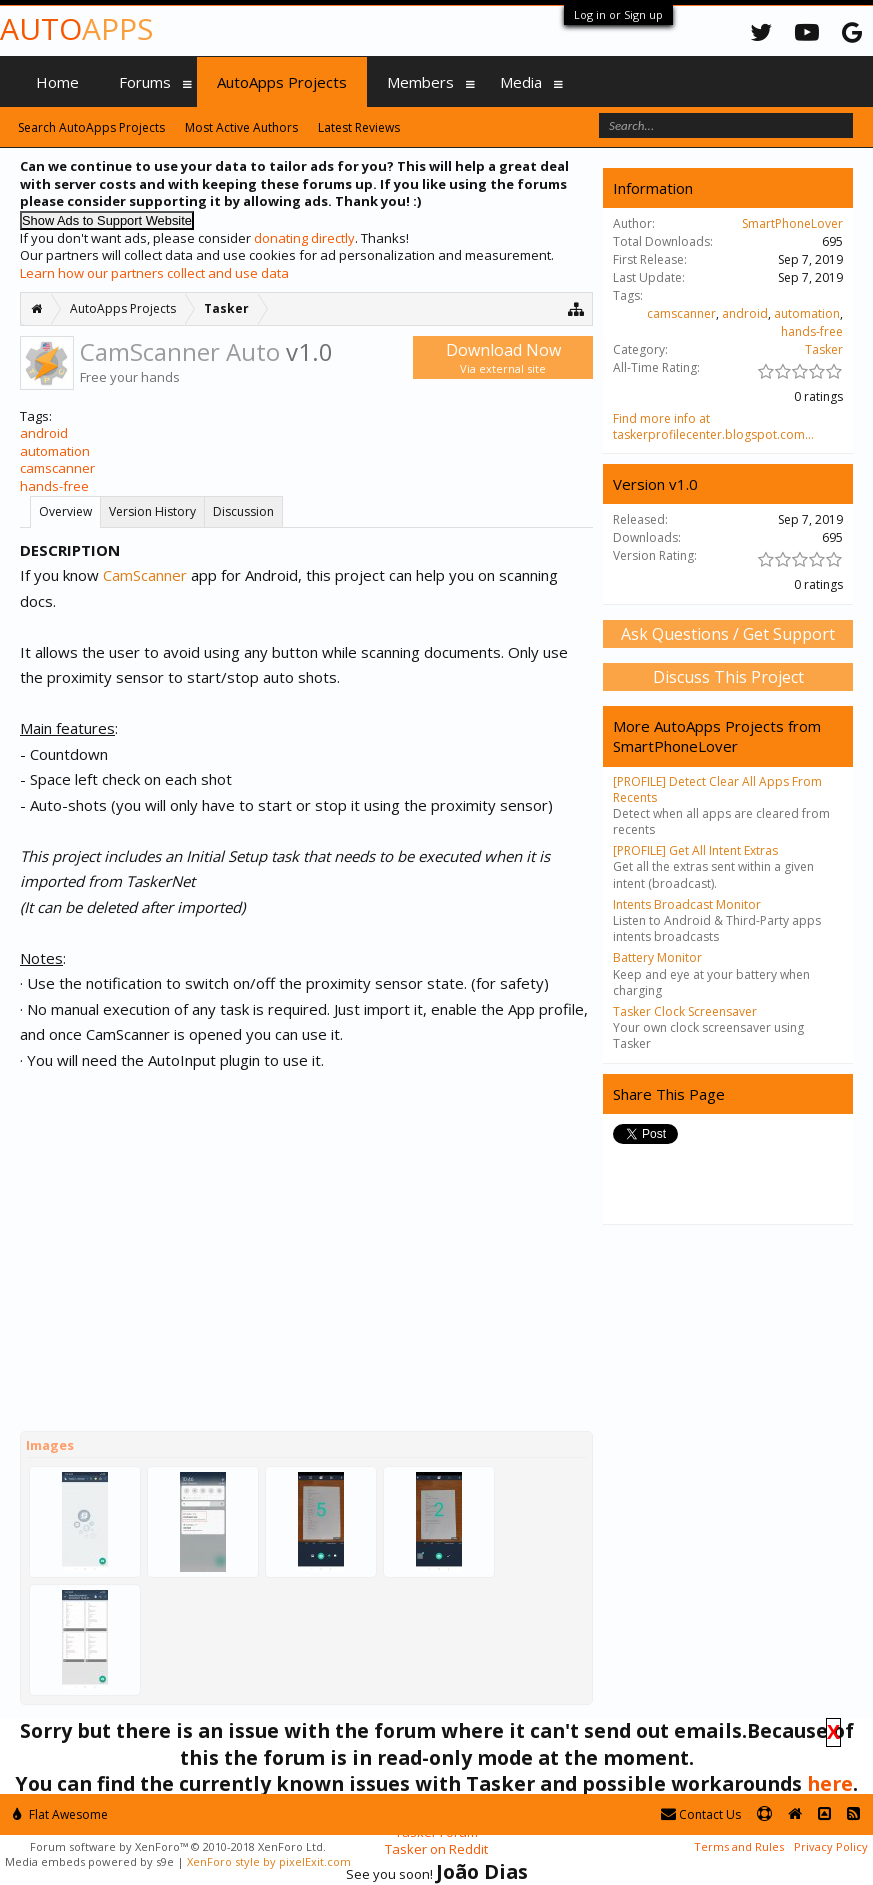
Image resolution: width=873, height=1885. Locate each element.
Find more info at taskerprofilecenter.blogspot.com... (713, 426)
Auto (76, 28)
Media (521, 82)
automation (55, 451)
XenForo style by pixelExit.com (269, 1861)
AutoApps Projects (282, 82)
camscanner (57, 468)
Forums (145, 82)
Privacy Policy (831, 1846)
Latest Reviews (359, 127)
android (44, 433)
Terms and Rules (739, 1846)
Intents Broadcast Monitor (687, 904)
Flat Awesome (60, 1814)
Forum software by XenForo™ (178, 1846)
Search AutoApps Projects (91, 127)
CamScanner (145, 575)
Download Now (503, 357)
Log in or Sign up (618, 14)
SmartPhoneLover (792, 223)
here (830, 1783)
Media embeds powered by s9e (89, 1861)
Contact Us (701, 1814)
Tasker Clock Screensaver (685, 1011)
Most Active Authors (241, 127)
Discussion (243, 511)
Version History (152, 511)
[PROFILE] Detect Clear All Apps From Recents (717, 789)
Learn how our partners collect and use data (154, 273)
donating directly (304, 238)
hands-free (54, 486)
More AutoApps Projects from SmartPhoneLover (717, 736)
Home (57, 82)
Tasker (824, 349)
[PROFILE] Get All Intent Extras (695, 850)
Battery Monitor (657, 957)
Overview (65, 511)
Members (420, 82)
